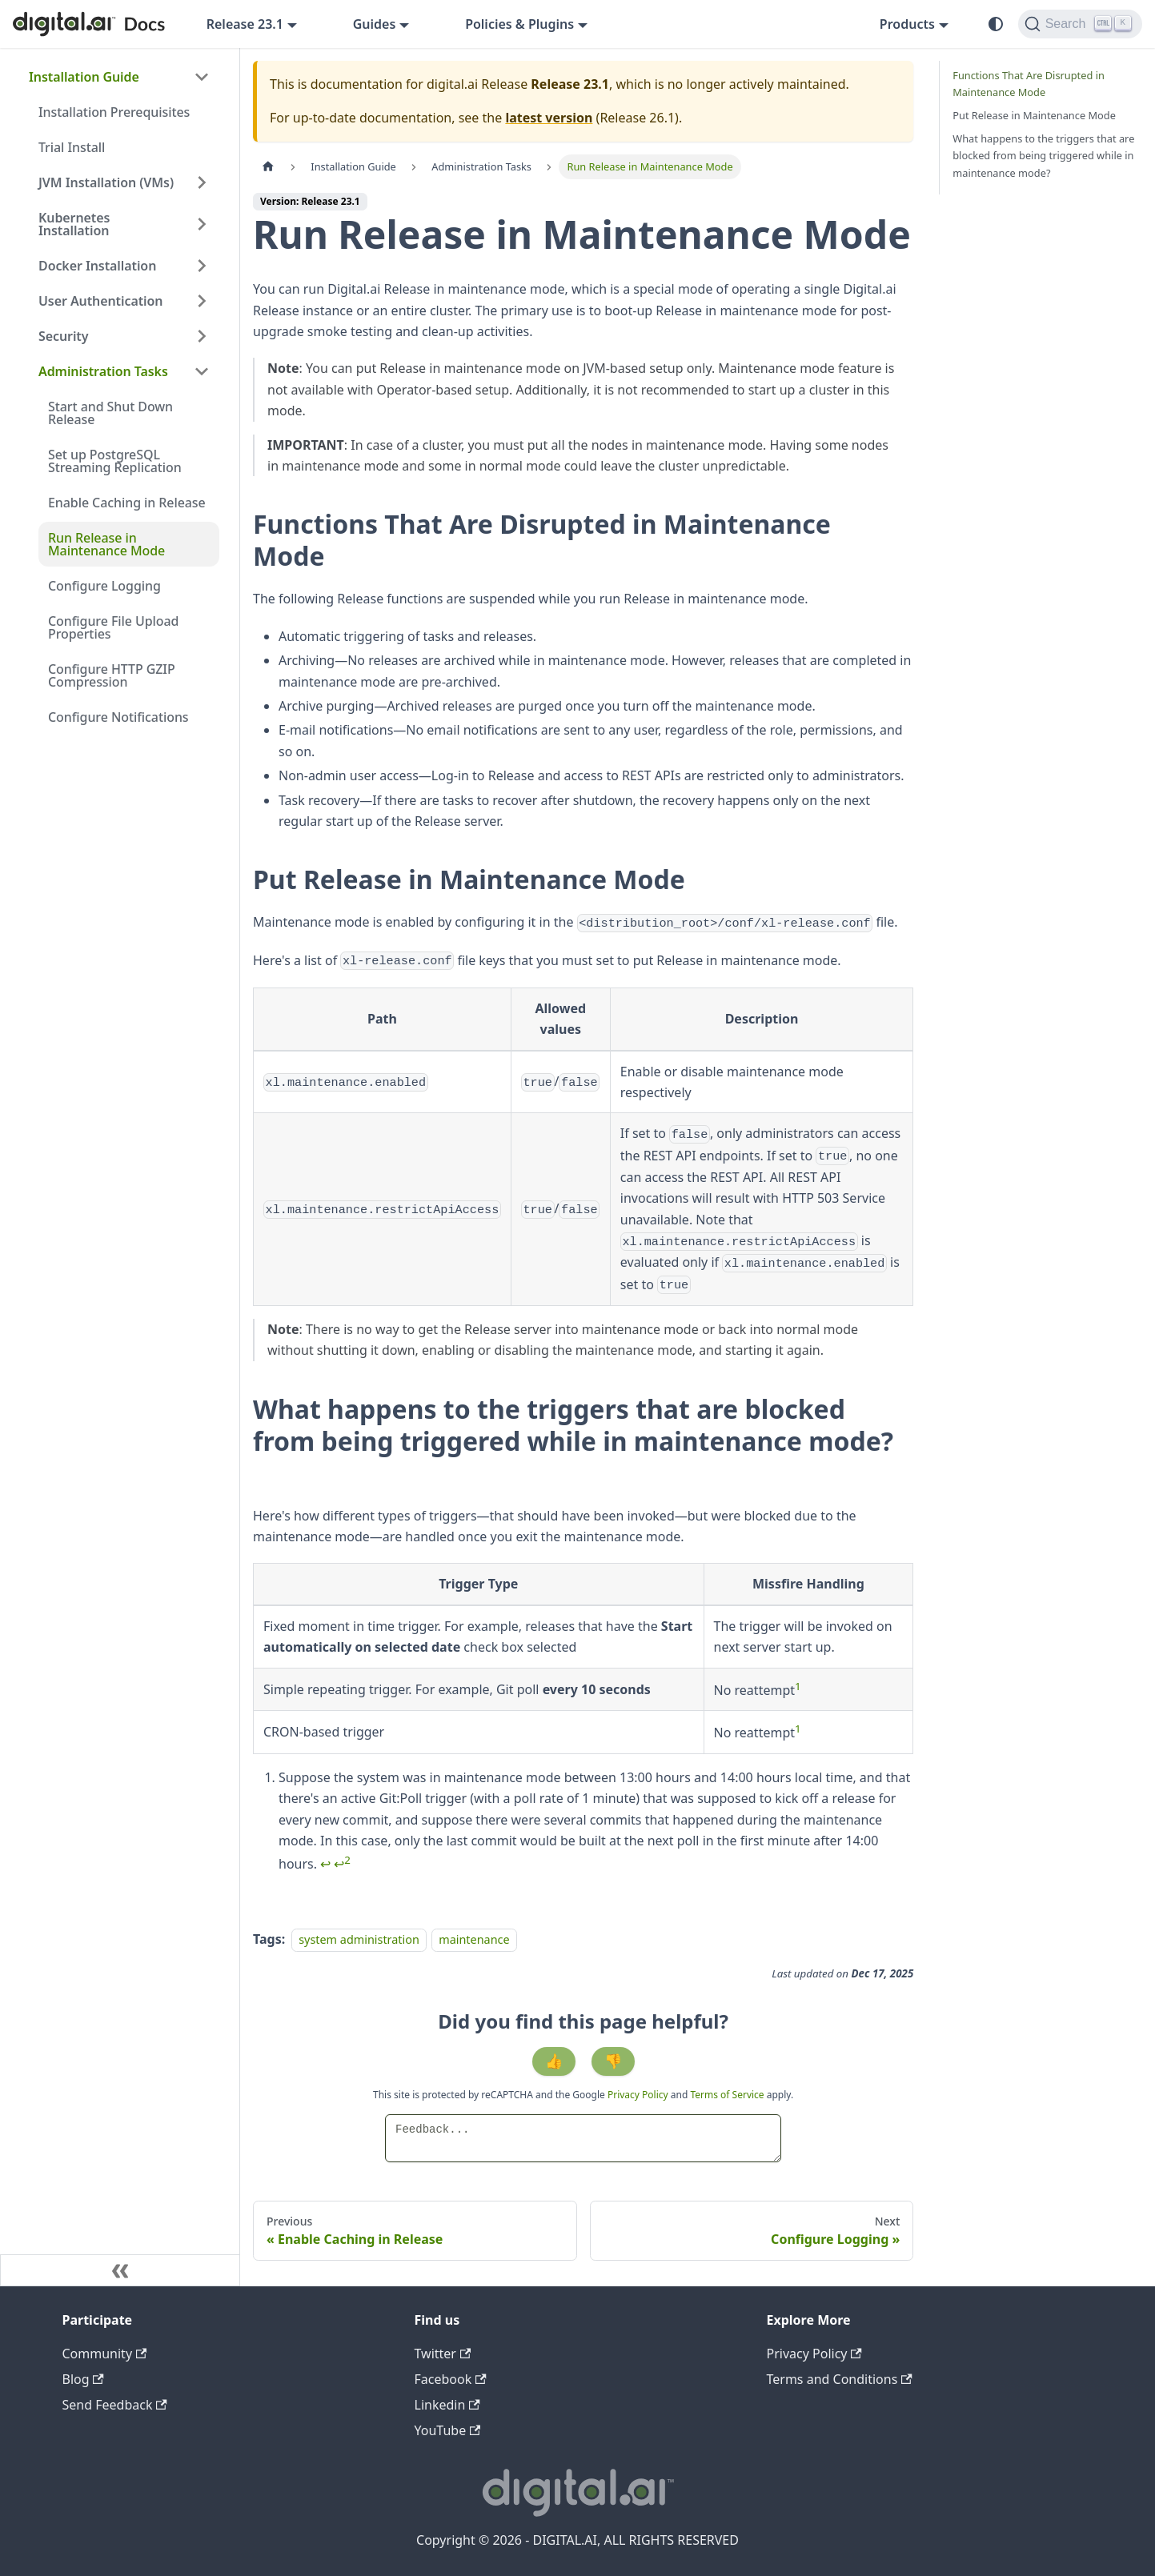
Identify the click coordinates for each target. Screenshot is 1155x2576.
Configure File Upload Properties (113, 627)
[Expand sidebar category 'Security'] (201, 336)
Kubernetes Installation (74, 224)
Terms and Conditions (839, 2379)
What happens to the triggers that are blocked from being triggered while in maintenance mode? (1043, 155)
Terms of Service (727, 2094)
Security (63, 336)
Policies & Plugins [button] (519, 24)
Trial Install (71, 147)
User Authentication (100, 301)
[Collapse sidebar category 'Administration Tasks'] (201, 371)
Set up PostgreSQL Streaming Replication (115, 461)
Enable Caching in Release (127, 502)
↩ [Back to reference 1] (325, 1864)
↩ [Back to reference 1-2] (342, 1864)
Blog (83, 2379)
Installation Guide (84, 77)
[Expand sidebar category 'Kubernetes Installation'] (201, 224)
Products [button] (907, 24)
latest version (548, 117)
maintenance (474, 1939)
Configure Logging (104, 586)
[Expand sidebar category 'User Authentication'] (201, 301)
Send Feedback (114, 2405)
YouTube (448, 2430)
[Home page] (268, 166)
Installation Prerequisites (114, 112)
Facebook (451, 2379)
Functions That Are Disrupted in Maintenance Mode (1028, 83)
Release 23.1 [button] (245, 24)
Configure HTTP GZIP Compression (111, 675)
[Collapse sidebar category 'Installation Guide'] (201, 77)
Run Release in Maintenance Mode (106, 544)
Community (104, 2353)
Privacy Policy (639, 2094)
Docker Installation (97, 265)
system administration (359, 1939)
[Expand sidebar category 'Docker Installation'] (201, 266)
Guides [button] (374, 24)
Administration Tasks (103, 371)
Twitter (443, 2353)
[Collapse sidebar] (120, 2270)
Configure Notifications (118, 717)
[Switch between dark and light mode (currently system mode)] (996, 24)
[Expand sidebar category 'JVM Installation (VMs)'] (201, 182)
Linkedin (447, 2405)
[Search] (1080, 24)
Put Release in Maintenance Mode (1034, 115)
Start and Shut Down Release (110, 413)
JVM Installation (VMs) (106, 182)
